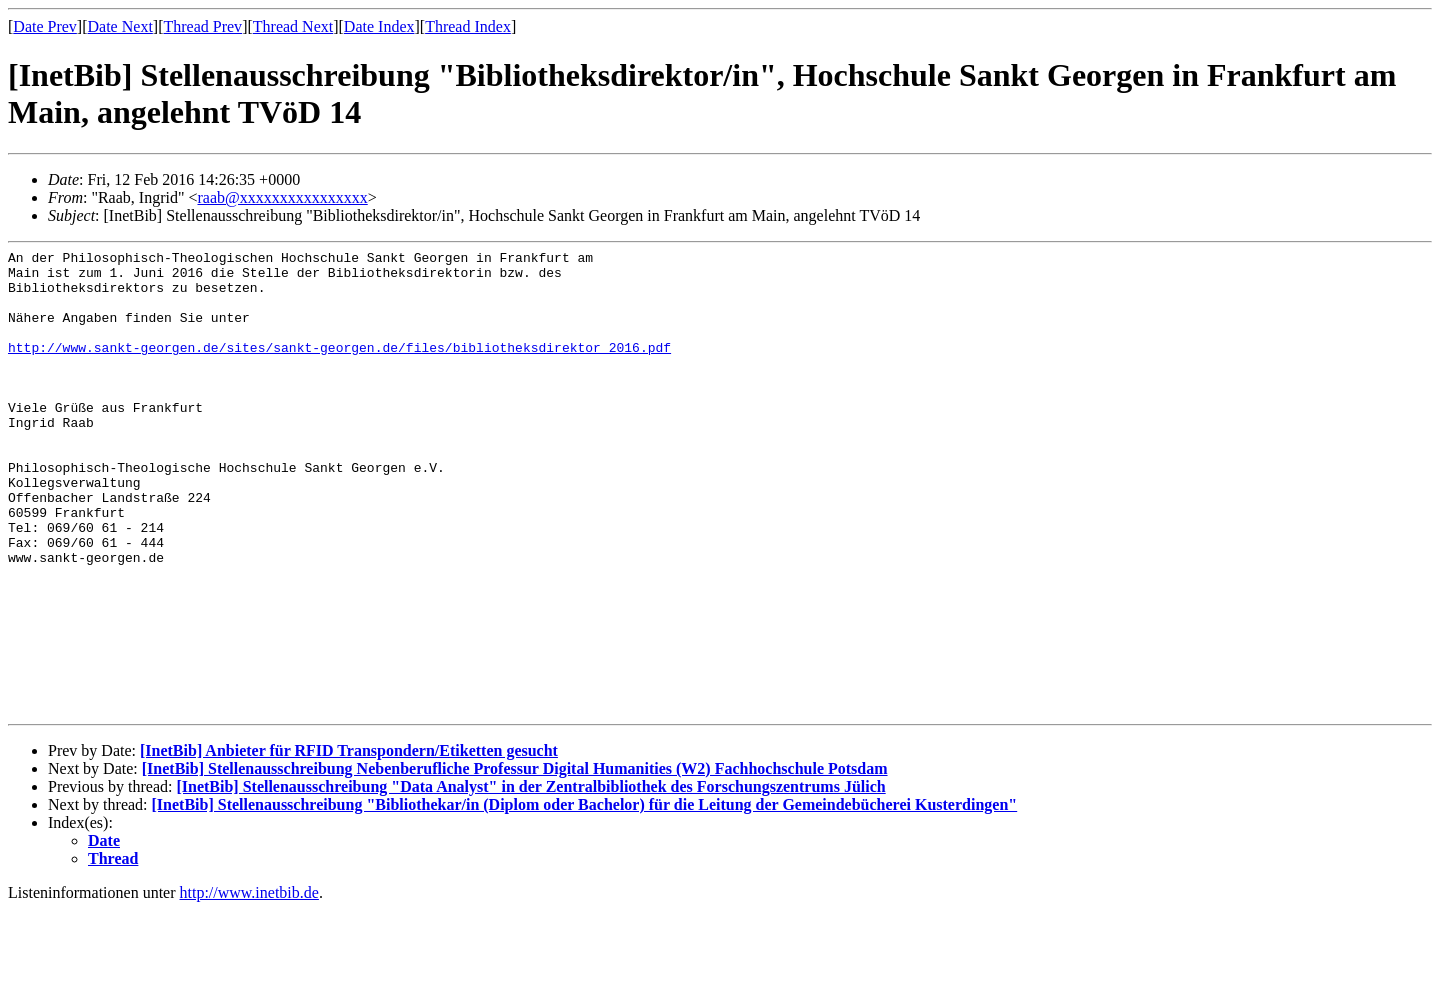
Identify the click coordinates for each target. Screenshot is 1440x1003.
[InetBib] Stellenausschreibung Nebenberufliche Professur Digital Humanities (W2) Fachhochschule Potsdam (515, 861)
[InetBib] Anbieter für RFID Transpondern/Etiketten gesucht (349, 843)
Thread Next (293, 26)
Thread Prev (202, 26)
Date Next (120, 26)
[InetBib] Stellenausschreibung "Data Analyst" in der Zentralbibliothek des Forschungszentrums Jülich (530, 879)
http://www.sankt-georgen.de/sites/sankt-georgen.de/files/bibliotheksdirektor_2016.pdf (339, 368)
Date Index (379, 26)
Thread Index (468, 26)
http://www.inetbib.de (249, 985)
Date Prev (45, 26)
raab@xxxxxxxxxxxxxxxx (282, 197)
